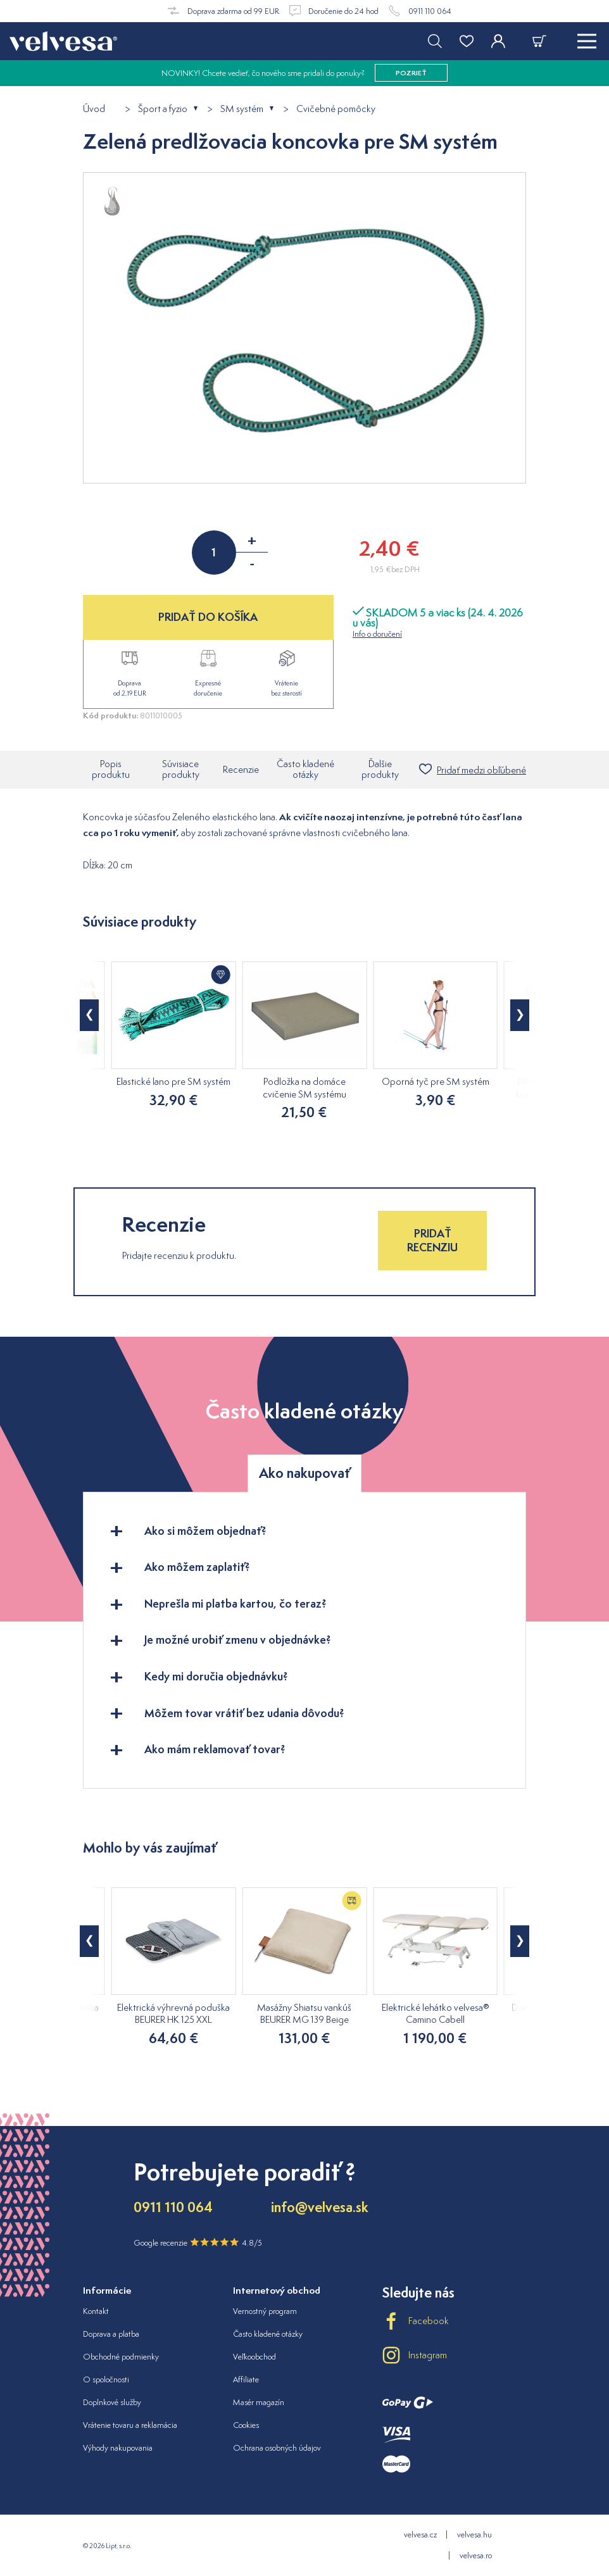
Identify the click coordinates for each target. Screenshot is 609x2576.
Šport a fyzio (162, 109)
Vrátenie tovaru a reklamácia (130, 2425)
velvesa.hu (474, 2534)
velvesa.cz (420, 2534)
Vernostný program (265, 2311)
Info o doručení (377, 633)
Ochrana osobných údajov (277, 2447)
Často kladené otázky (305, 769)
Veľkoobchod (254, 2356)
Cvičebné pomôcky (335, 109)
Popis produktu (111, 769)
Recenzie (241, 769)
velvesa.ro (476, 2555)
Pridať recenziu (432, 1240)
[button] (89, 1015)
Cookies (246, 2425)
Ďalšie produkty (380, 769)
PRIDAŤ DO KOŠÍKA (208, 617)
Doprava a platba (111, 2334)
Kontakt (96, 2311)
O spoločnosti (106, 2379)
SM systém (241, 109)
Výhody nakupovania (118, 2447)
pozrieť (411, 72)
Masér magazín (258, 2402)
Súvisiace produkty (180, 769)
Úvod (94, 109)
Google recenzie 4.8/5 (198, 2242)
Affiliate (246, 2379)
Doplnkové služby (112, 2402)
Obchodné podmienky (121, 2356)
